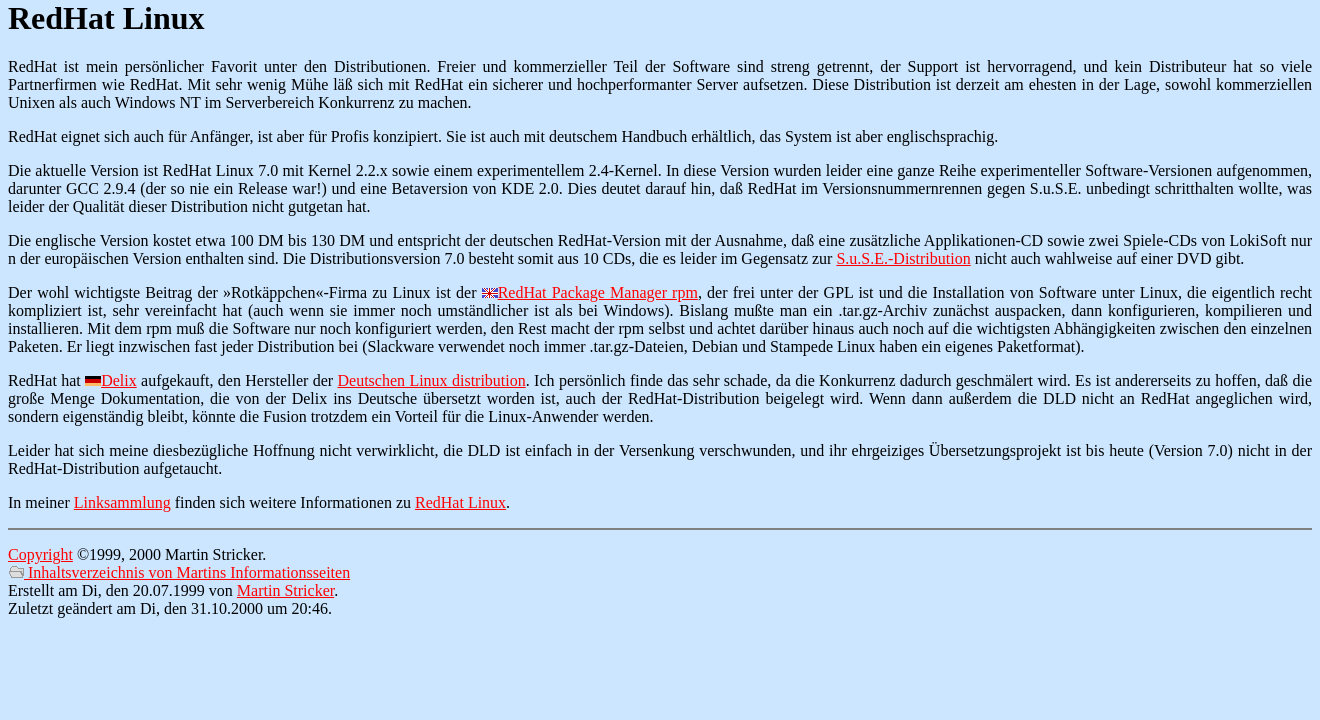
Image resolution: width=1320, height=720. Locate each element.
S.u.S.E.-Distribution (903, 258)
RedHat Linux (460, 502)
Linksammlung (122, 502)
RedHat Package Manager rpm (598, 292)
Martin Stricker (285, 590)
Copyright (40, 554)
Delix (119, 380)
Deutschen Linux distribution (432, 380)
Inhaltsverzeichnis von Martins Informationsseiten (179, 572)
